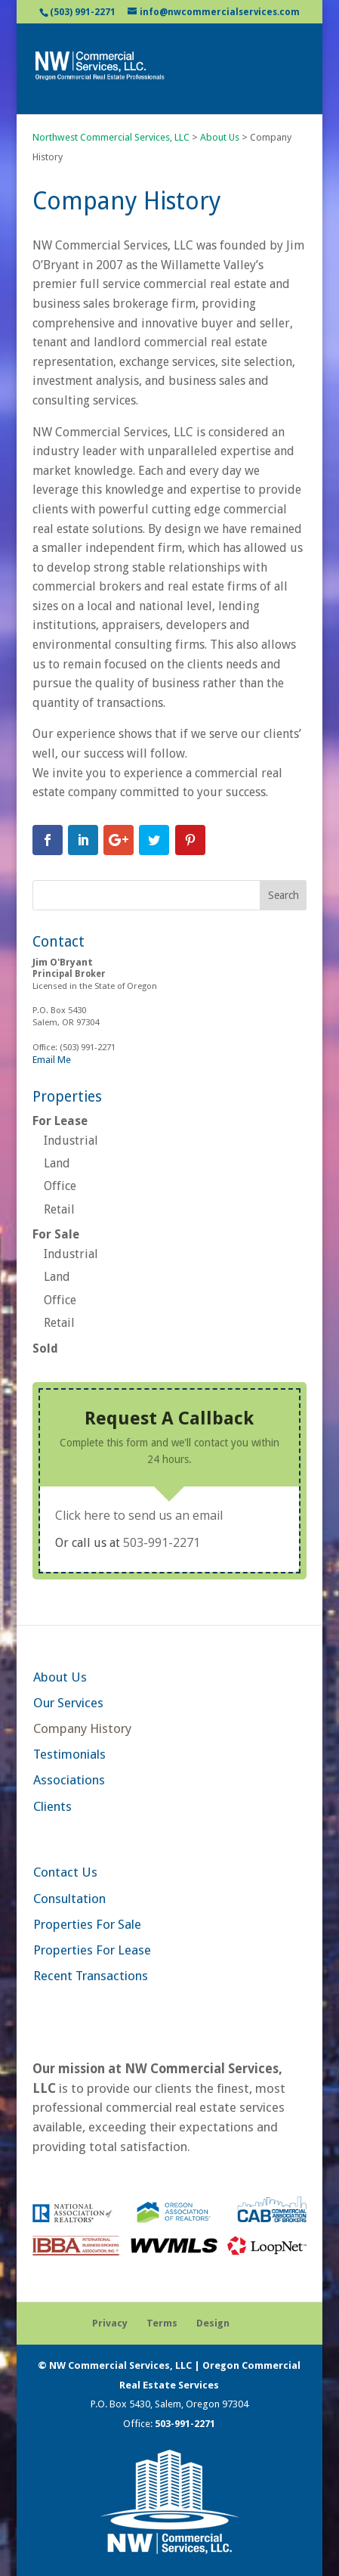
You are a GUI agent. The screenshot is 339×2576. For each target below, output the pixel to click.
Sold (45, 1348)
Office (60, 1186)
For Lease (60, 1121)
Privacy (110, 2323)
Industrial (71, 1140)
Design (213, 2323)
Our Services (68, 1702)
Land (57, 1163)
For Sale (55, 1234)
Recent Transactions (90, 1975)
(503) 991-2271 (83, 12)
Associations (69, 1779)
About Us (60, 1677)
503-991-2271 (161, 1542)
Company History (82, 1728)
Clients (52, 1806)
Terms (161, 2323)
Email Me (51, 1059)
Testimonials (69, 1754)
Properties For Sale (87, 1924)
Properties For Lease (92, 1950)
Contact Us (65, 1872)
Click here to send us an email (139, 1515)
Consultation (69, 1898)
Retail (59, 1209)
